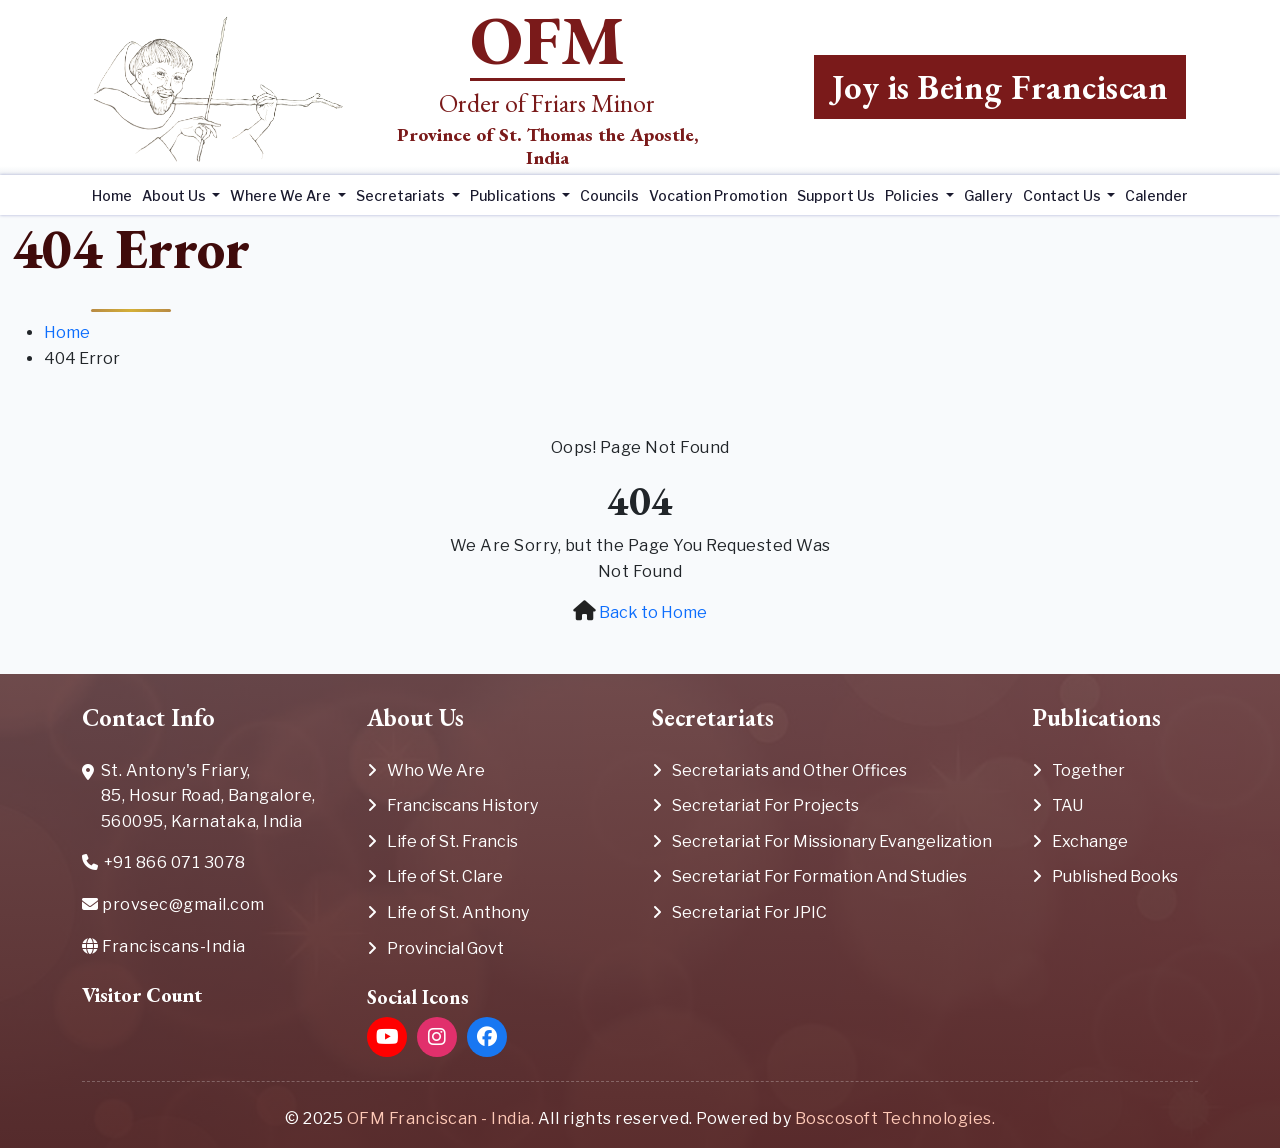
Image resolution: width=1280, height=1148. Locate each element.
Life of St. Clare (445, 876)
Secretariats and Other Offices (789, 770)
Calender (1156, 195)
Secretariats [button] (402, 195)
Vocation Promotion (718, 195)
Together (1088, 770)
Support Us (836, 195)
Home (112, 195)
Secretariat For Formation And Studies (819, 876)
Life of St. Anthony (458, 912)
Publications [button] (514, 195)
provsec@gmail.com (173, 904)
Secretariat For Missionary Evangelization (832, 841)
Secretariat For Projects (765, 805)
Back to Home (653, 612)
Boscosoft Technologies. (895, 1118)
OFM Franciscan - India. (441, 1118)
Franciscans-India (164, 946)
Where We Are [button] (282, 195)
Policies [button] (913, 195)
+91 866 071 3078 (164, 864)
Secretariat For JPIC (749, 912)
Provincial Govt (445, 948)
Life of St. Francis (452, 841)
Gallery (988, 195)
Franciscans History (462, 805)
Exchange (1090, 841)
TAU (1067, 805)
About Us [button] (175, 195)
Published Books (1115, 876)
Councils (609, 195)
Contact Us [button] (1063, 195)
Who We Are (436, 770)
